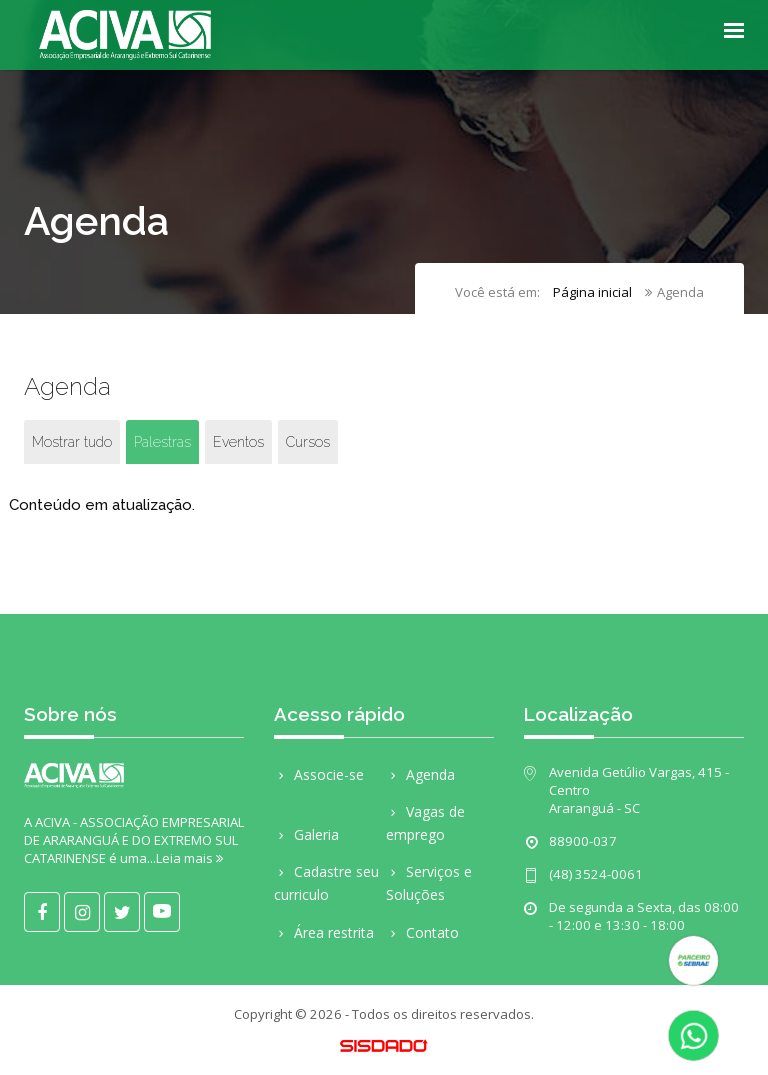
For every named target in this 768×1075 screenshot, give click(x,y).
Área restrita (324, 932)
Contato (422, 932)
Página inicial (592, 292)
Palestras (162, 442)
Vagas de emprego (425, 823)
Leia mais (189, 858)
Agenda (420, 774)
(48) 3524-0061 (596, 874)
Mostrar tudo (72, 442)
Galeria (306, 834)
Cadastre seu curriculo (326, 883)
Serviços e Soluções (429, 883)
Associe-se (319, 774)
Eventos (238, 442)
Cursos (308, 442)
